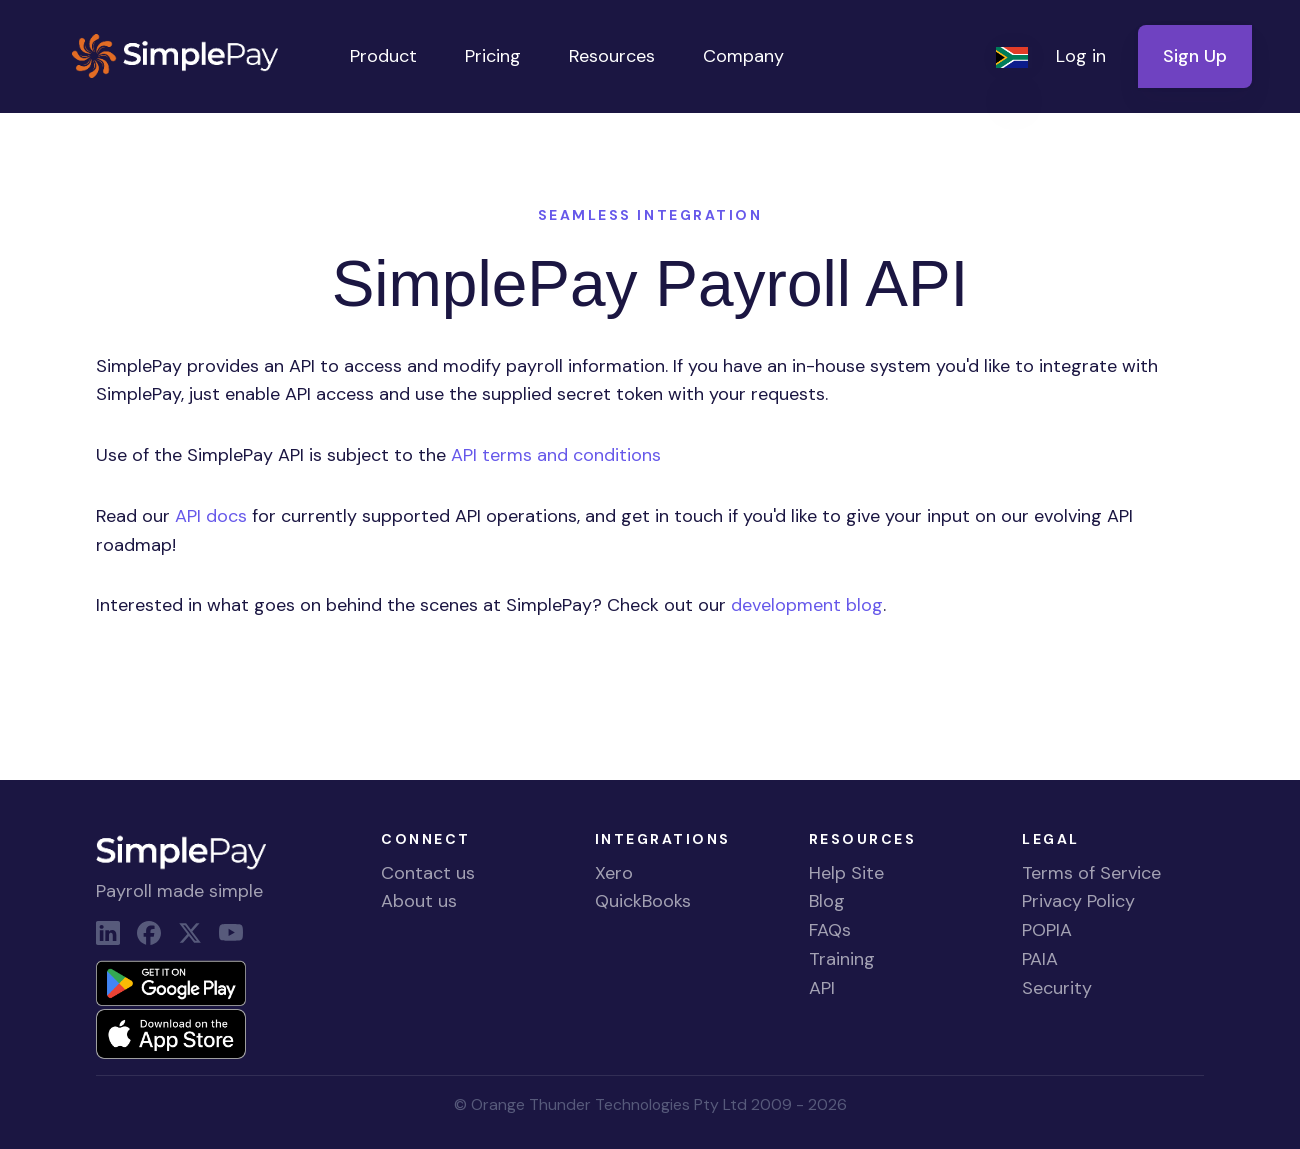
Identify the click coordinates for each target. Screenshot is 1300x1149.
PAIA (1040, 959)
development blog (807, 605)
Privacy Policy (1078, 901)
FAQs (830, 930)
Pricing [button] (493, 56)
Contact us (428, 873)
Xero (614, 873)
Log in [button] (1081, 56)
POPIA (1047, 930)
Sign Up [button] (1195, 56)
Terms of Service (1091, 873)
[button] (1014, 56)
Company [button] (743, 56)
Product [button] (383, 56)
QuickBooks (643, 901)
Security (1057, 988)
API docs (211, 516)
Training (842, 959)
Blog (827, 901)
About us (419, 901)
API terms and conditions (556, 455)
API (822, 988)
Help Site (846, 873)
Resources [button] (612, 56)
